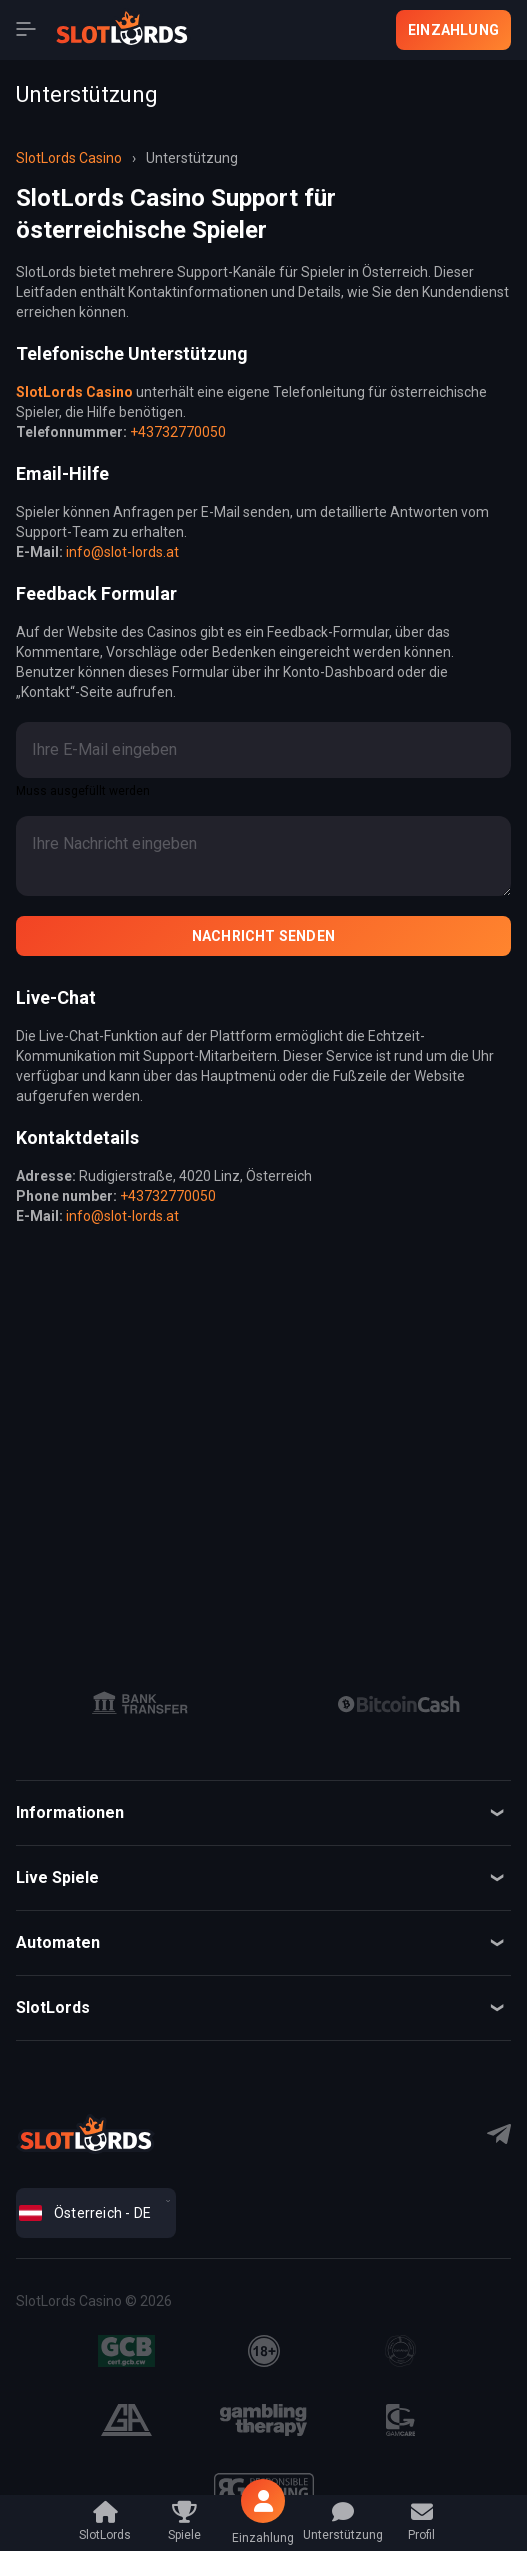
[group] (140, 1704)
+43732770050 (178, 432)
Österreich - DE (85, 2213)
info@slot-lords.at (122, 552)
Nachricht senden (263, 936)
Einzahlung (453, 30)
